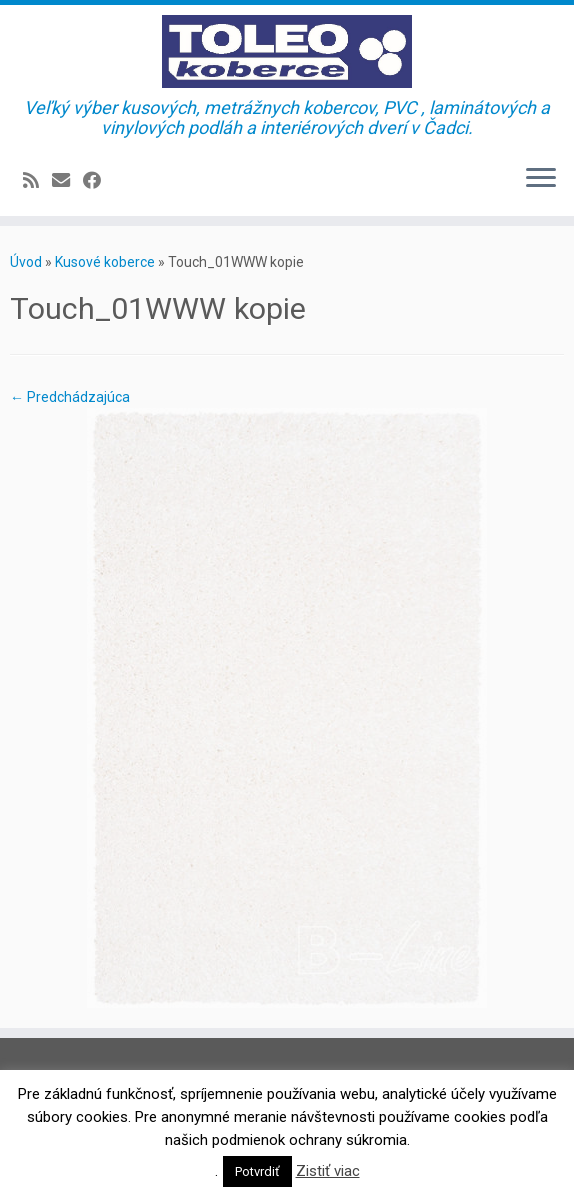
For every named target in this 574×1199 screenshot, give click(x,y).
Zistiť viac (328, 1171)
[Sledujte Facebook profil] (98, 180)
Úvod (26, 262)
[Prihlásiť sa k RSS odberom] (37, 180)
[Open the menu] (541, 180)
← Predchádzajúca (70, 397)
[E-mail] (67, 180)
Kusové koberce (105, 262)
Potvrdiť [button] (257, 1171)
